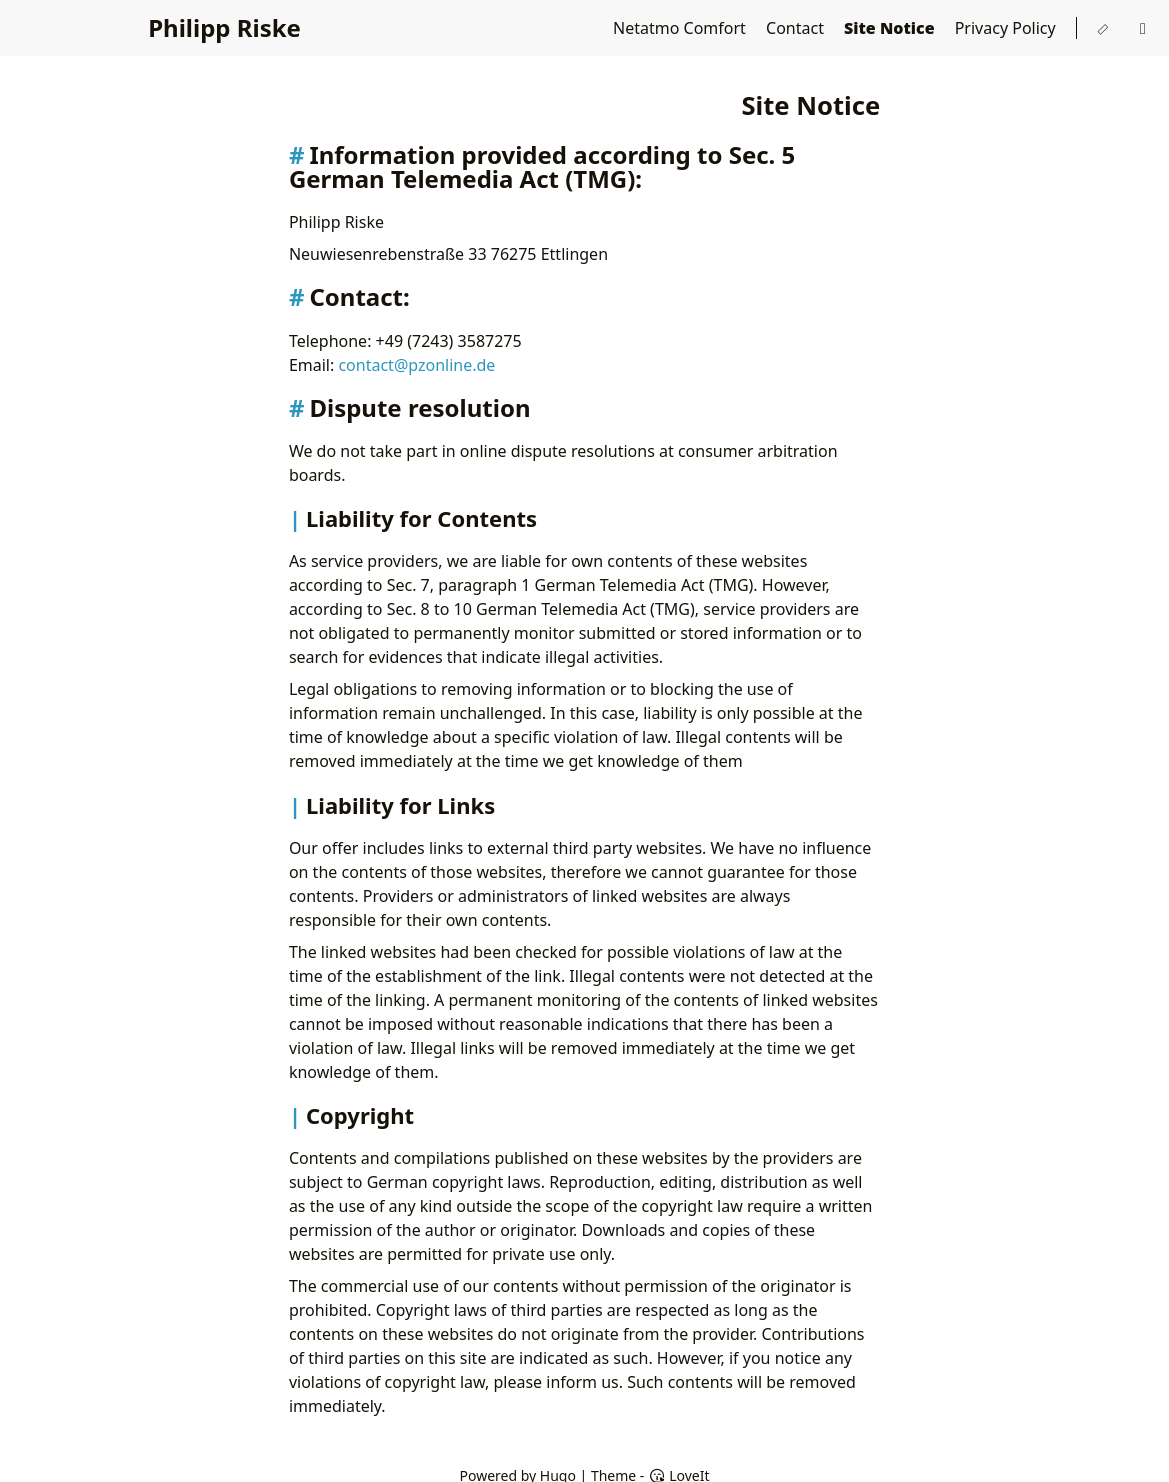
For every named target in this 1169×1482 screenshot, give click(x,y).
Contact (797, 28)
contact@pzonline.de (416, 365)
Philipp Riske (224, 27)
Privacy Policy (1007, 28)
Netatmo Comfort (681, 28)
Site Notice (891, 28)
